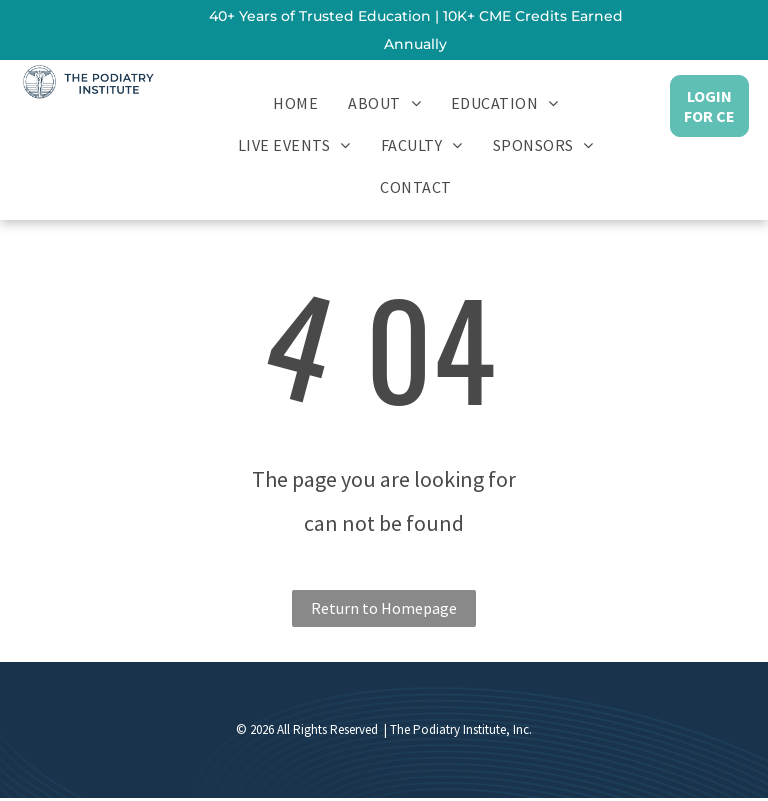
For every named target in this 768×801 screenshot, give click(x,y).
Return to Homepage (384, 608)
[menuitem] (295, 102)
